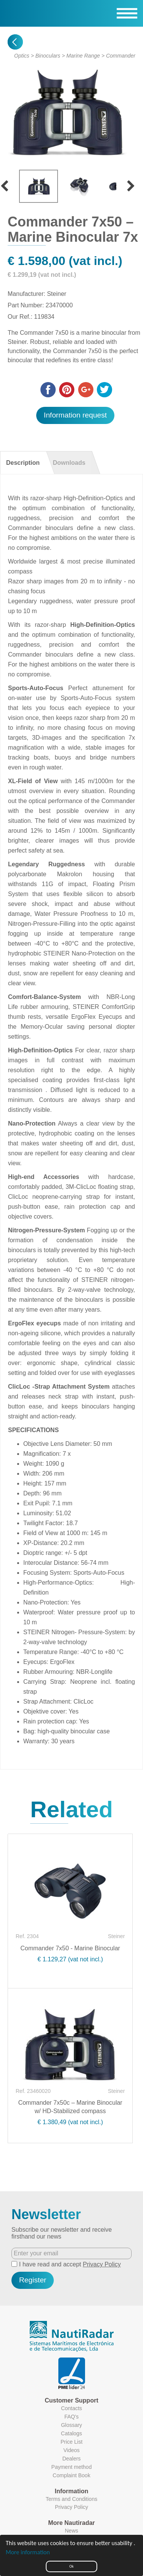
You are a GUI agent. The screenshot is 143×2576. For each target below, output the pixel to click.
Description (23, 462)
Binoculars (47, 56)
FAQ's (71, 2417)
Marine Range (83, 56)
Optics (21, 56)
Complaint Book (71, 2475)
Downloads (69, 462)
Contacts (71, 2408)
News (71, 2531)
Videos (71, 2450)
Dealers (71, 2459)
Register (32, 2280)
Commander (120, 56)
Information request (75, 415)
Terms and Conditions (71, 2499)
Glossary (71, 2425)
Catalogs (71, 2433)
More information (28, 2552)
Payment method (71, 2467)
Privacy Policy (102, 2264)
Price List (72, 2442)
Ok (71, 2566)
